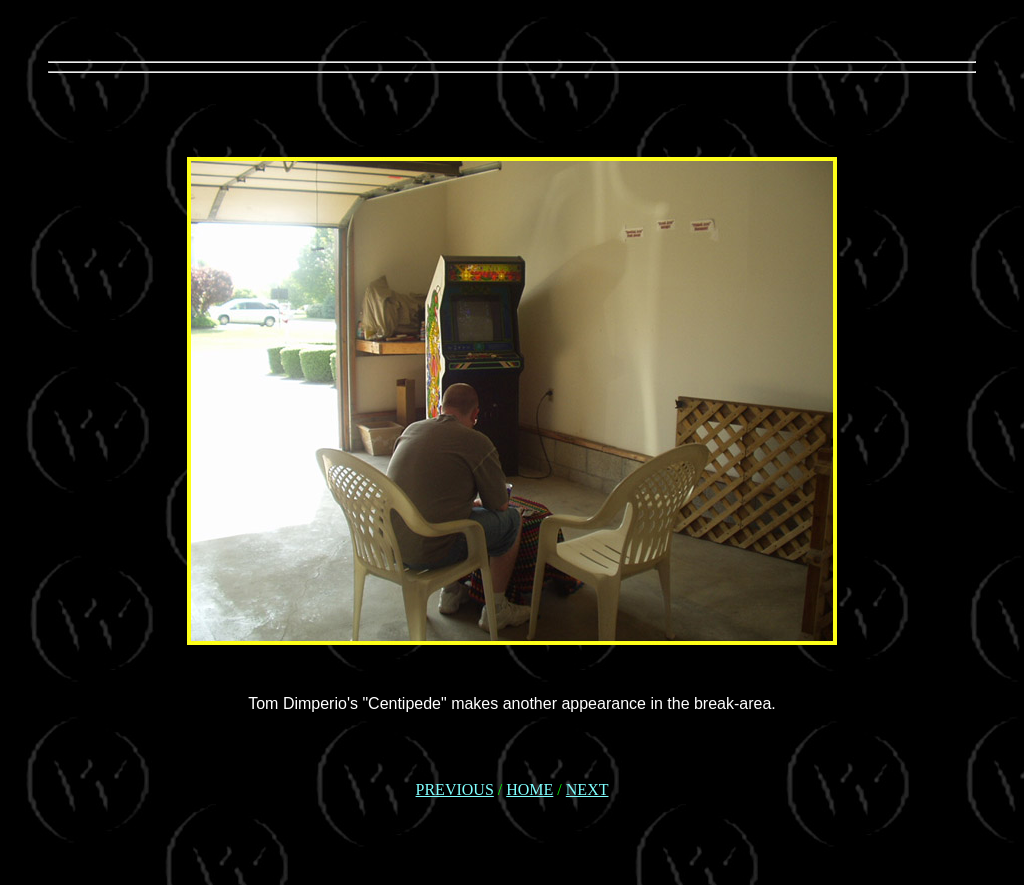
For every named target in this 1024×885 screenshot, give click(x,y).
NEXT (587, 789)
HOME (529, 789)
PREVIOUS (455, 789)
